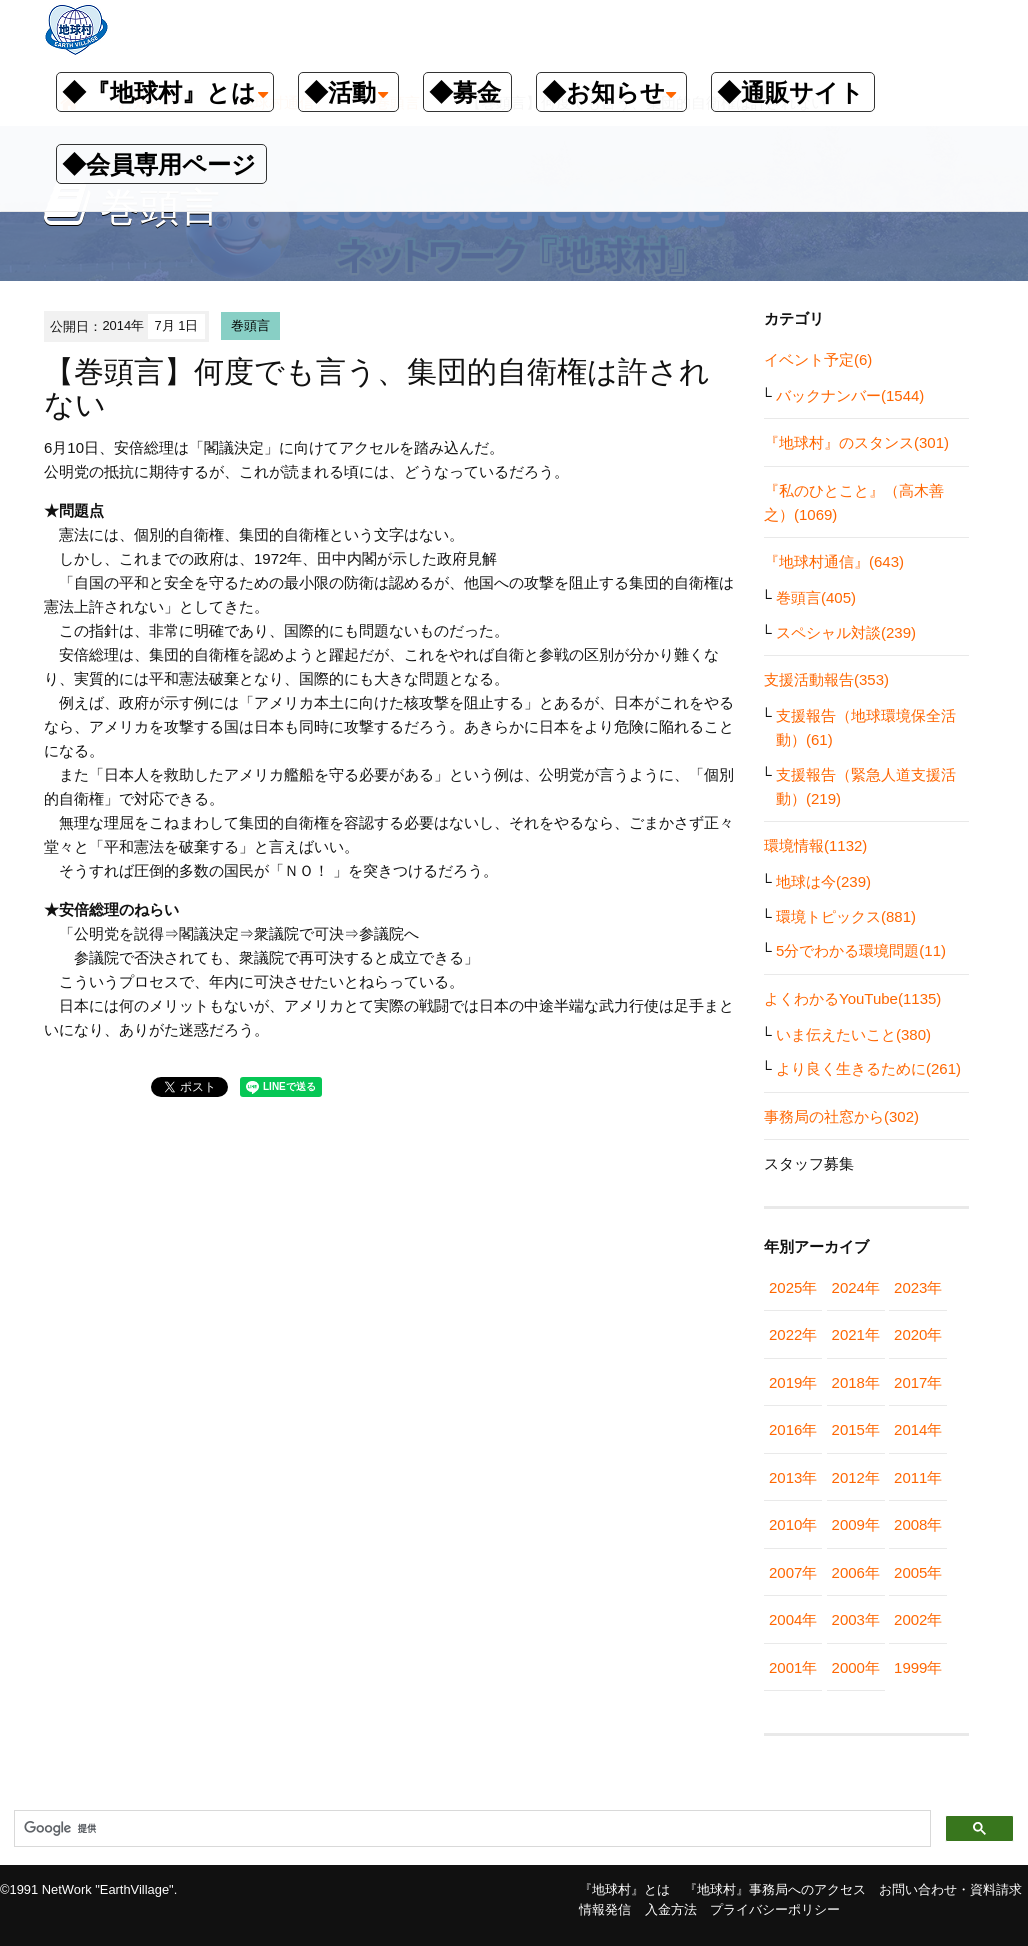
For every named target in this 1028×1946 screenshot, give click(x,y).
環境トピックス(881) (846, 916)
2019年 (793, 1382)
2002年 (918, 1619)
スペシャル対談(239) (846, 632)
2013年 (793, 1477)
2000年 (856, 1667)
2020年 (918, 1334)
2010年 (793, 1524)
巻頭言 (250, 325)
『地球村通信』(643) (834, 561)
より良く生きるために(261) (868, 1068)
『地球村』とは (624, 1889)
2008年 (918, 1524)
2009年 (856, 1524)
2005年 (918, 1572)
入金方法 (671, 1909)
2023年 (918, 1287)
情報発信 (605, 1909)
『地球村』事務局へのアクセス (775, 1889)
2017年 (918, 1382)
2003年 (856, 1619)
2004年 (793, 1619)
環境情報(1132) (815, 845)
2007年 (793, 1572)
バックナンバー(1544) (850, 395)
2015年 (856, 1429)
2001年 (793, 1667)
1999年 (918, 1667)
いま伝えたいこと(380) (853, 1034)
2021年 (856, 1334)
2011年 (918, 1477)
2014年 (918, 1429)
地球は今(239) (823, 881)
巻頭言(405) (816, 597)
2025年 (793, 1287)
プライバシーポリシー (775, 1909)
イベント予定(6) (818, 359)
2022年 (793, 1334)
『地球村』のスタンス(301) (856, 442)
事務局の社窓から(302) (841, 1116)
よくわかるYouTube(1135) (852, 998)
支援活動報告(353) (826, 679)
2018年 (856, 1382)
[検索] (470, 1829)
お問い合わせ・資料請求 (950, 1889)
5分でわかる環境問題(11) (861, 950)
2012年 (856, 1477)
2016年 (793, 1429)
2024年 (856, 1287)
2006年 (856, 1572)
